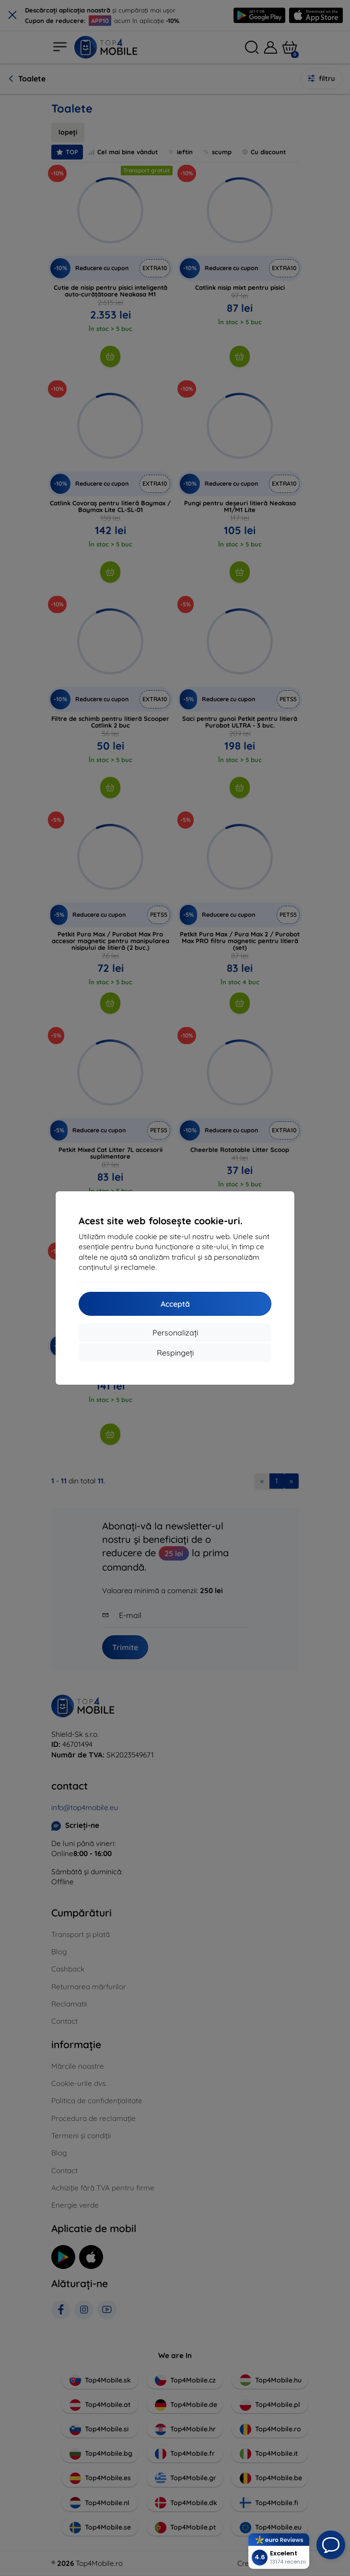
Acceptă (175, 1304)
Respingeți (175, 1352)
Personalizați (175, 1332)
